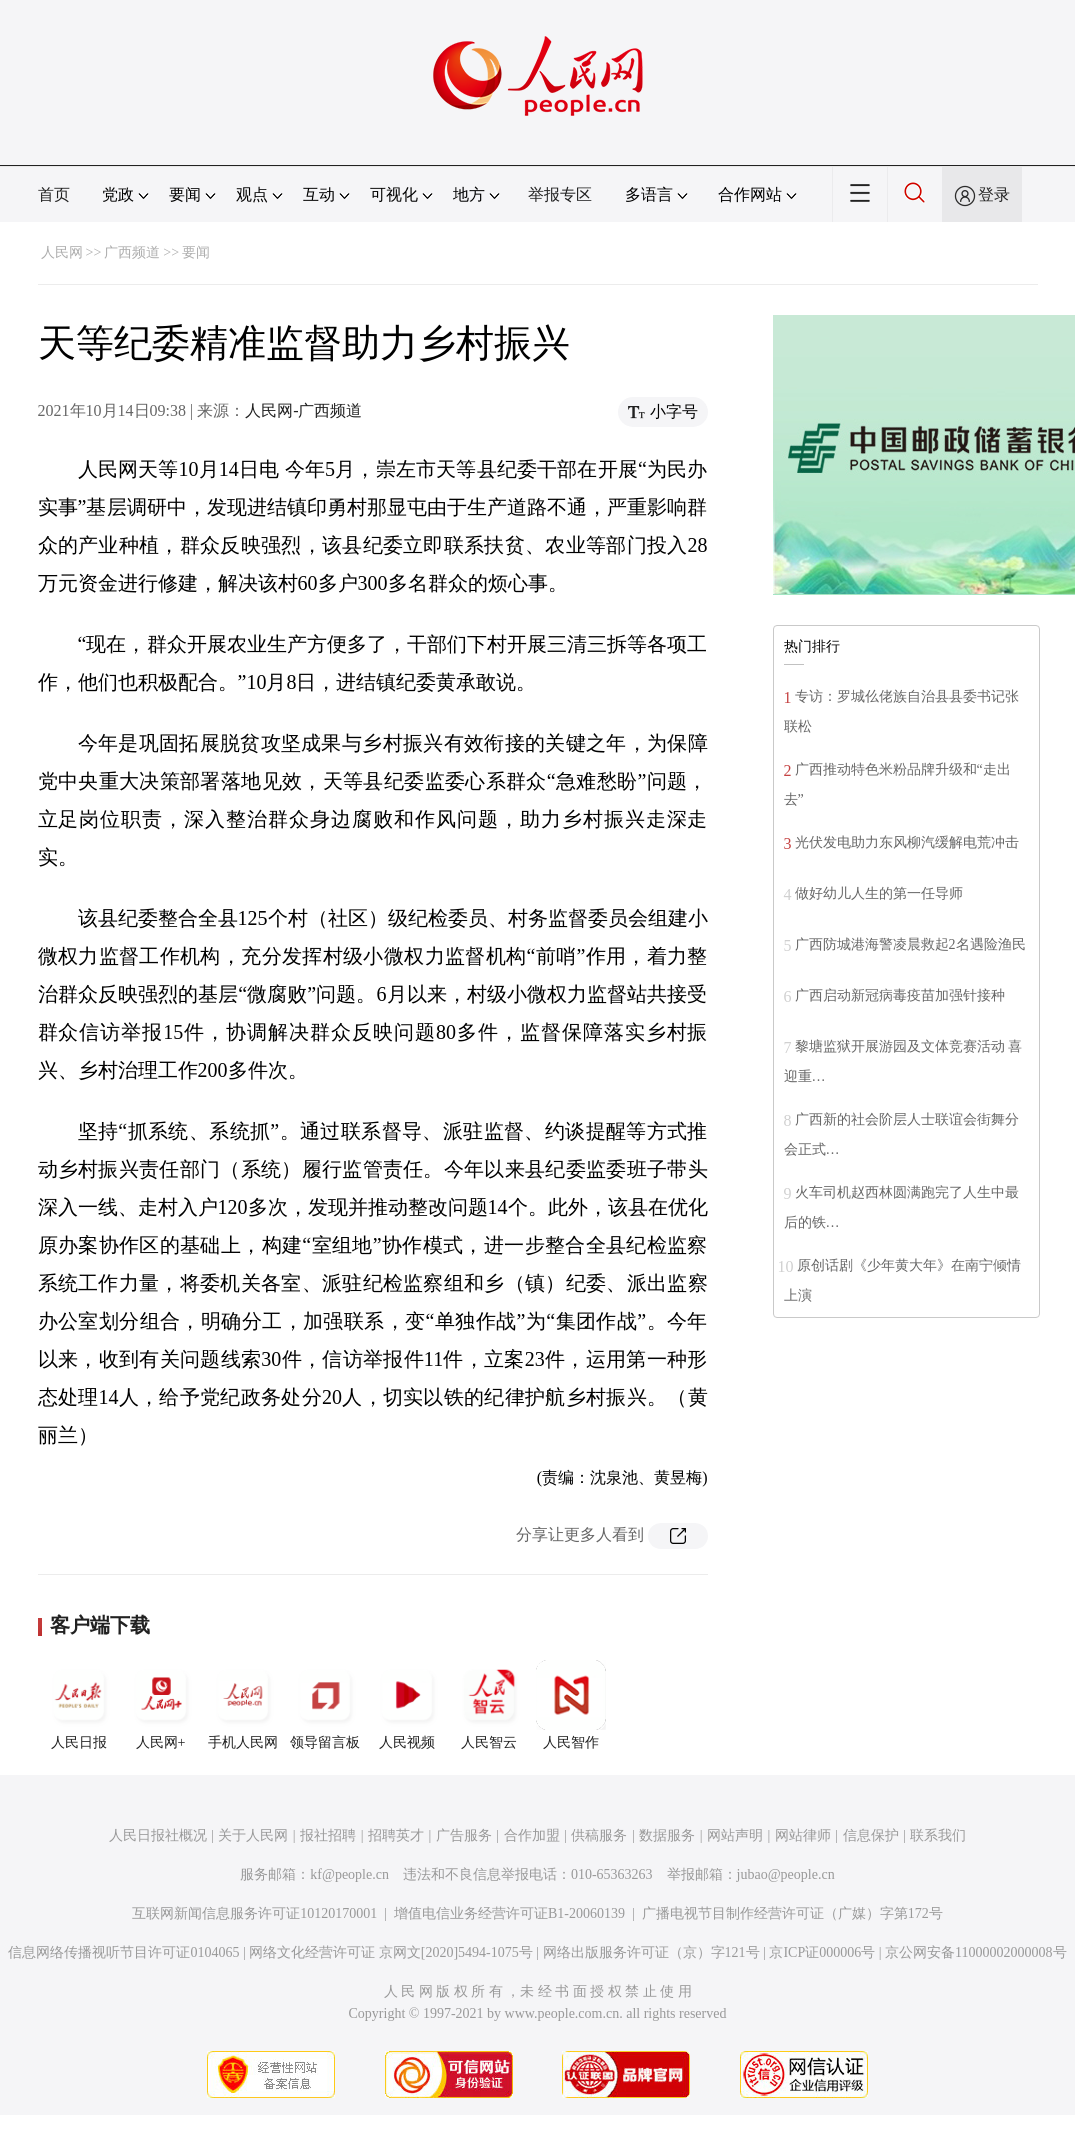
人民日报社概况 (158, 1835)
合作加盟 (532, 1835)
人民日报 (79, 1705)
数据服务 (667, 1835)
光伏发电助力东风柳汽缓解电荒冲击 (907, 842)
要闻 (196, 252)
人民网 (62, 252)
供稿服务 (599, 1835)
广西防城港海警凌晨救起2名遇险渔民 (910, 944)
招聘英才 (396, 1835)
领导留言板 (325, 1705)
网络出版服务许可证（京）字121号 (651, 1952)
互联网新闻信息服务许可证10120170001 (254, 1913)
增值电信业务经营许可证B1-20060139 (509, 1913)
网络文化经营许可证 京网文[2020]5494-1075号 (391, 1952)
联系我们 (938, 1835)
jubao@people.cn (786, 1874)
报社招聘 (328, 1835)
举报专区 (560, 194)
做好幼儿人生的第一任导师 (879, 893)
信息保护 (871, 1835)
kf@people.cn (349, 1874)
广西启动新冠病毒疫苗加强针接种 (900, 995)
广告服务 (464, 1835)
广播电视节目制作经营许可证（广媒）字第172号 (792, 1913)
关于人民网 (253, 1835)
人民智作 (571, 1705)
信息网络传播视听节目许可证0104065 (123, 1952)
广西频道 (132, 252)
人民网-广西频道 (303, 410)
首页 (54, 194)
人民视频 (407, 1705)
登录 (994, 194)
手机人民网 (243, 1705)
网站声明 (735, 1835)
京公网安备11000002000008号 (975, 1952)
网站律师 (803, 1835)
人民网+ (161, 1705)
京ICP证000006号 (822, 1952)
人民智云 (489, 1705)
